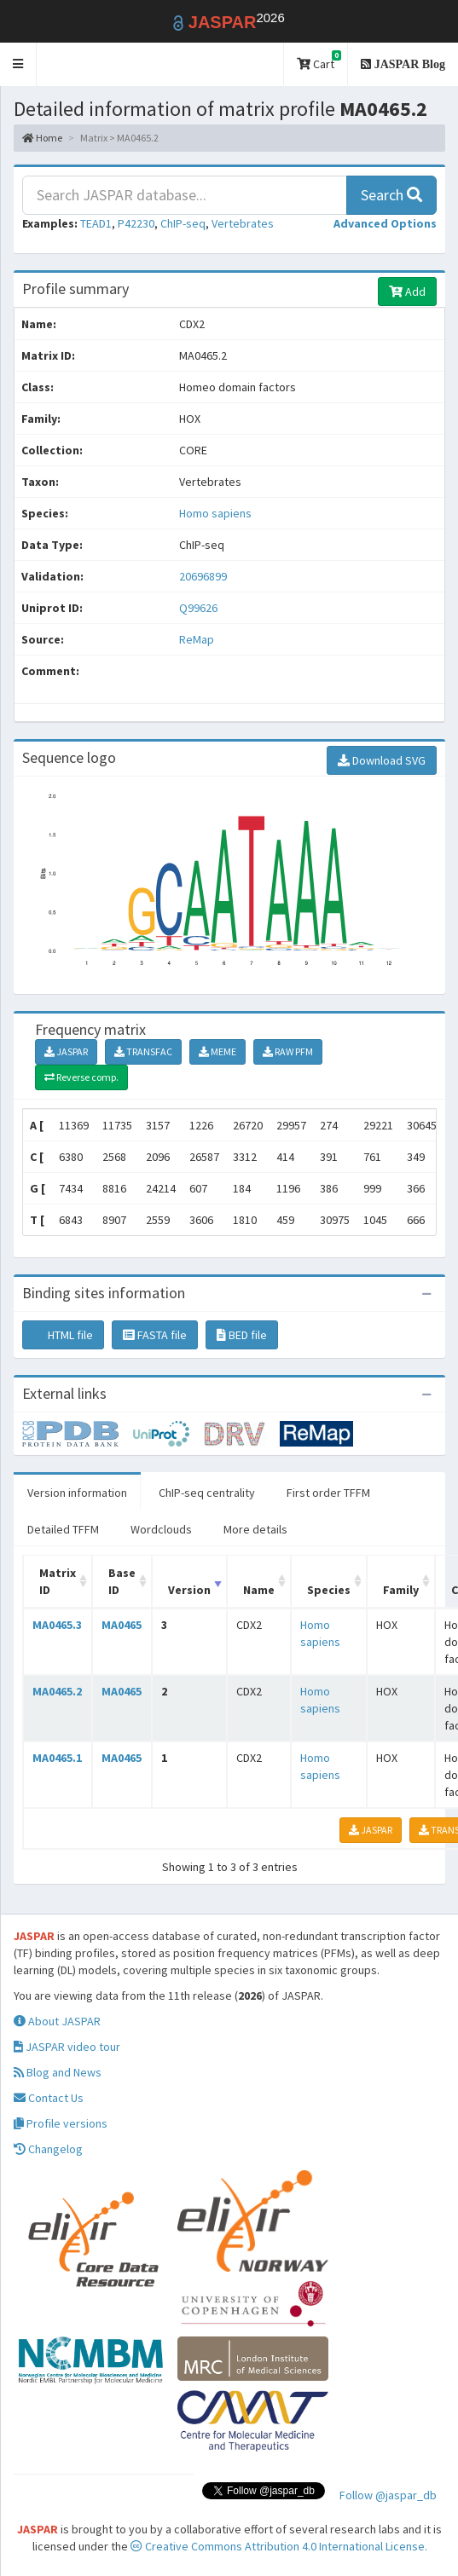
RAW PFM (288, 1051)
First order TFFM (328, 1492)
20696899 (203, 576)
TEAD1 (96, 223)
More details (255, 1529)
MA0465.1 (57, 1757)
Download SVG (382, 760)
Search (391, 195)
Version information (77, 1492)
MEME (217, 1051)
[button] (18, 64)
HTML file (63, 1335)
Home (42, 137)
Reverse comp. (81, 1077)
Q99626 (199, 607)
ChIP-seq (183, 223)
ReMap (196, 639)
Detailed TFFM (63, 1529)
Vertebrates (243, 223)
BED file (242, 1335)
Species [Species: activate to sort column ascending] (329, 1589)
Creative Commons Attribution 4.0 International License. (278, 2546)
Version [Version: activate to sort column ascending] (189, 1589)
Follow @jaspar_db (388, 2495)
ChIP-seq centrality (207, 1492)
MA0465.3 (57, 1624)
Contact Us (49, 2097)
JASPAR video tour (67, 2046)
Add (407, 291)
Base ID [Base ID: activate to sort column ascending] (122, 1581)
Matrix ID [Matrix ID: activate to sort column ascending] (57, 1581)
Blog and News (57, 2072)
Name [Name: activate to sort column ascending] (259, 1589)
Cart (319, 61)
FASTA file (155, 1335)
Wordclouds (161, 1529)
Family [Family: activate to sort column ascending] (401, 1589)
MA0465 (121, 1624)
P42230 (136, 223)
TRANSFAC (143, 1051)
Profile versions (60, 2123)
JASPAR (66, 1051)
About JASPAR (57, 2021)
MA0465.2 (57, 1691)
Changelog (48, 2149)
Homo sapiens (215, 513)
